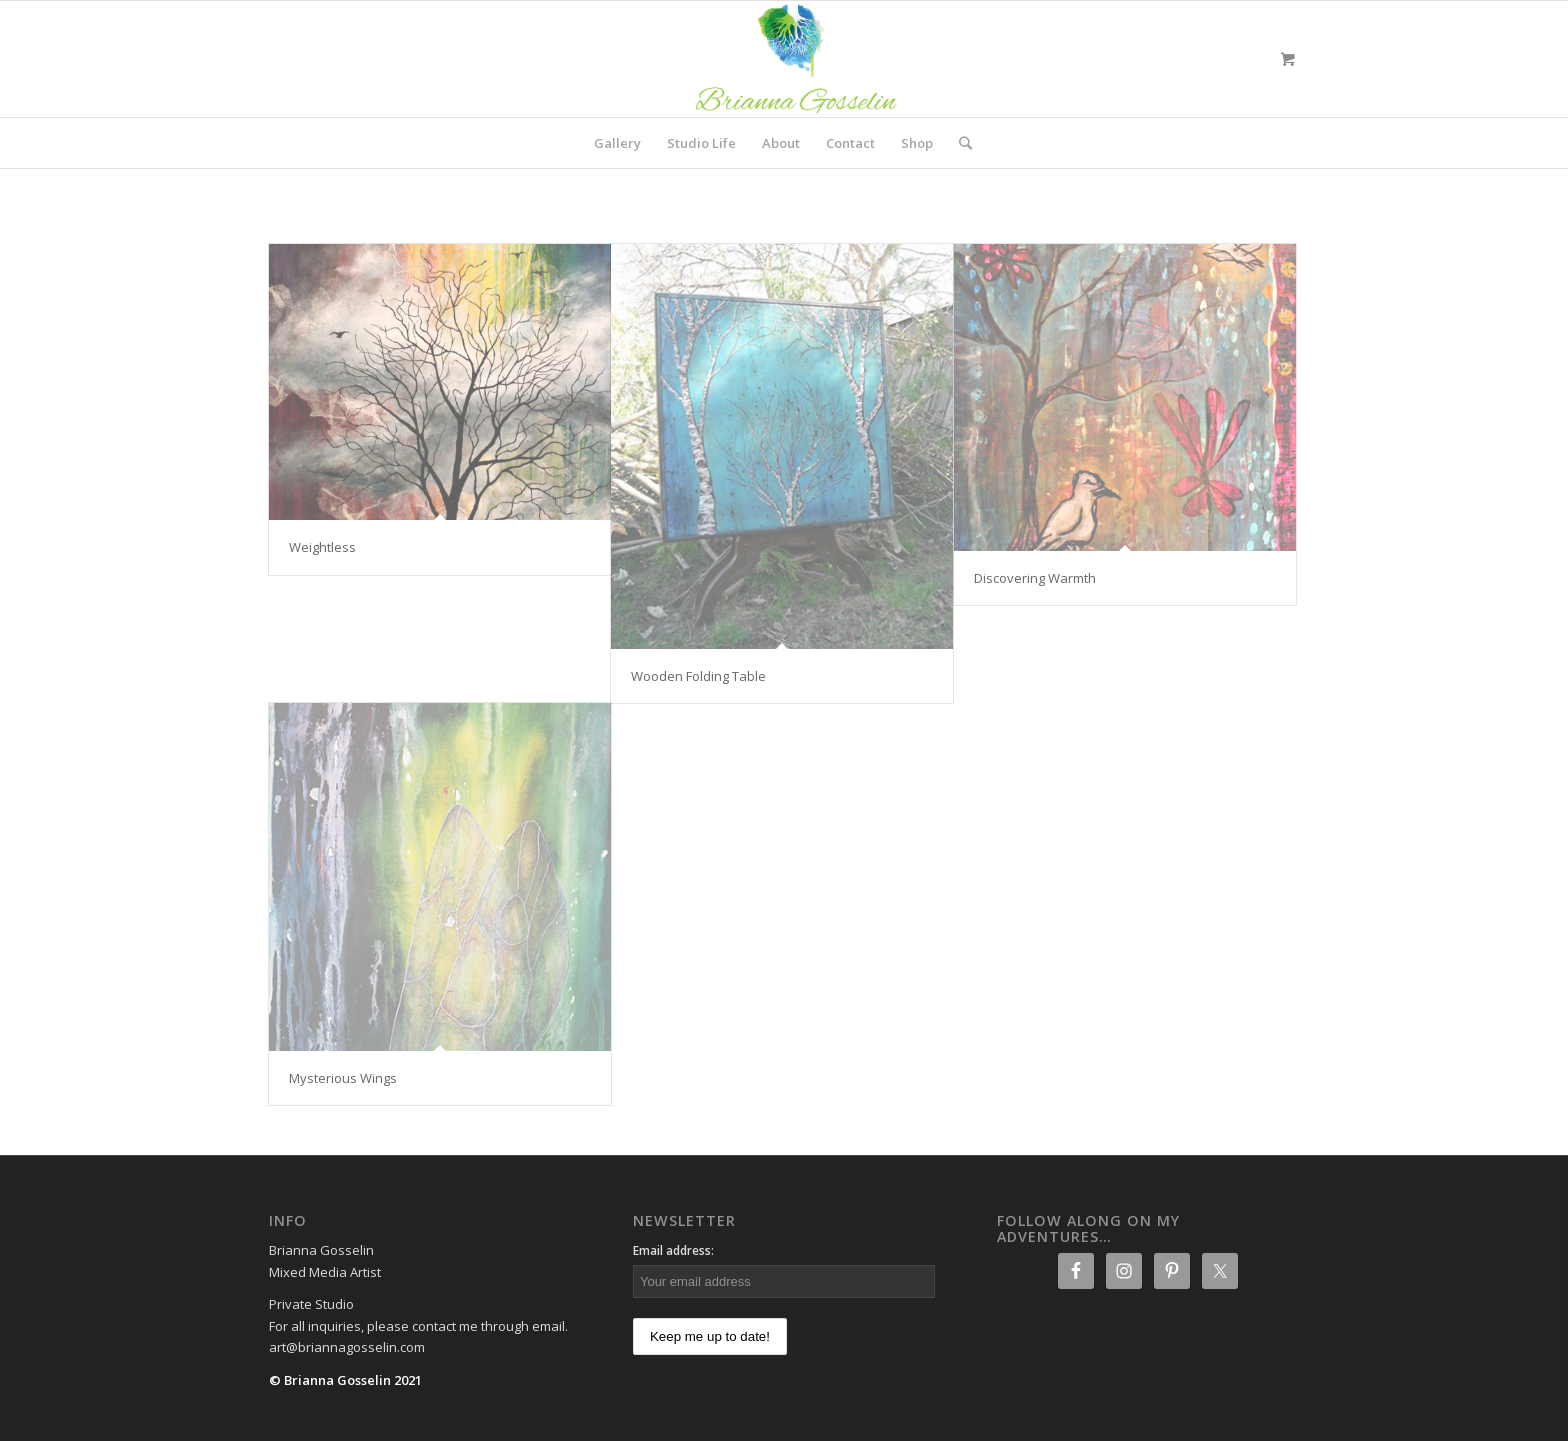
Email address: (673, 1250)
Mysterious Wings (343, 1078)
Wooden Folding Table (698, 676)
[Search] (959, 143)
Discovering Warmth (1035, 578)
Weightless (322, 547)
